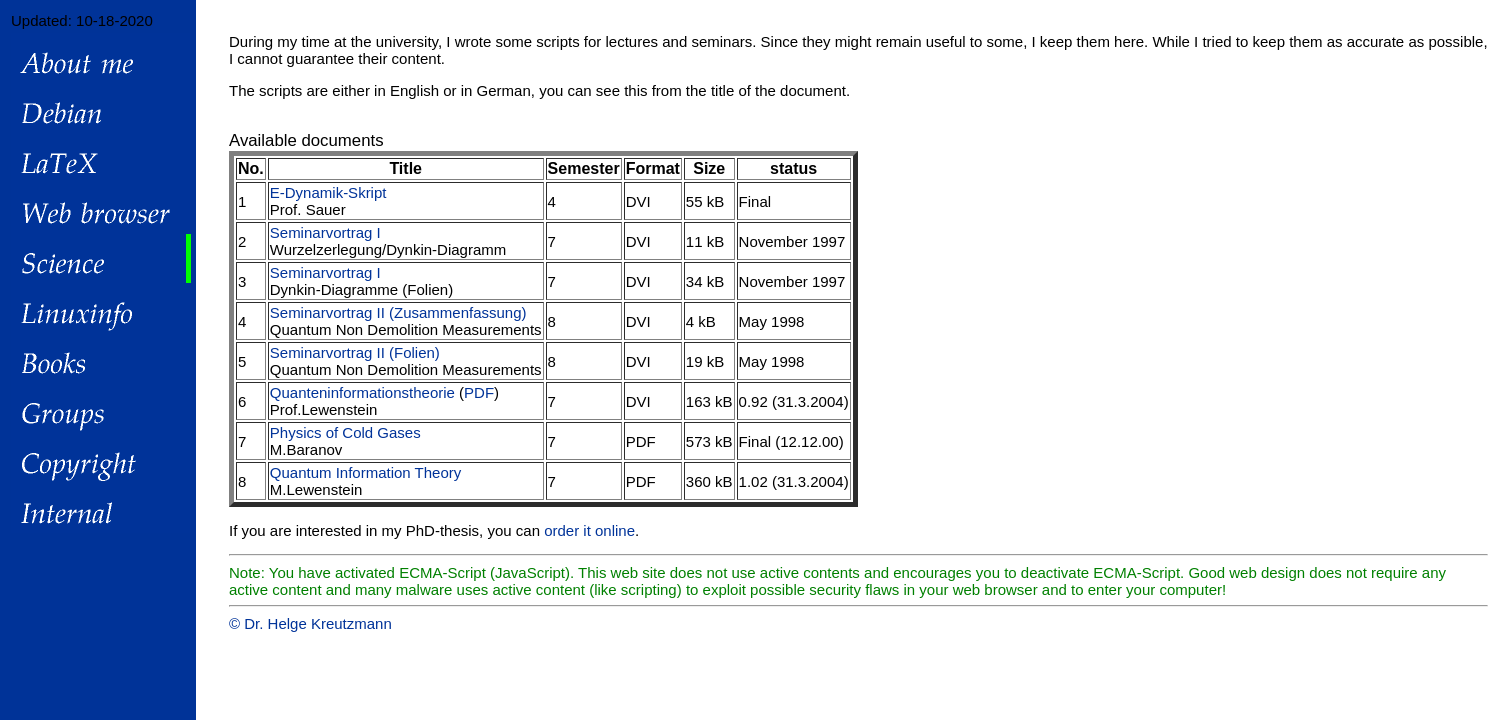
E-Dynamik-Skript (328, 192)
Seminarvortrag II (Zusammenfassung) (398, 312)
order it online (589, 530)
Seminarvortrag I (325, 232)
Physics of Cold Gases (345, 432)
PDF (479, 392)
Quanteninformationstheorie (362, 392)
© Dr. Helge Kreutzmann (310, 623)
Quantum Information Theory (365, 472)
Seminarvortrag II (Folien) (355, 352)
